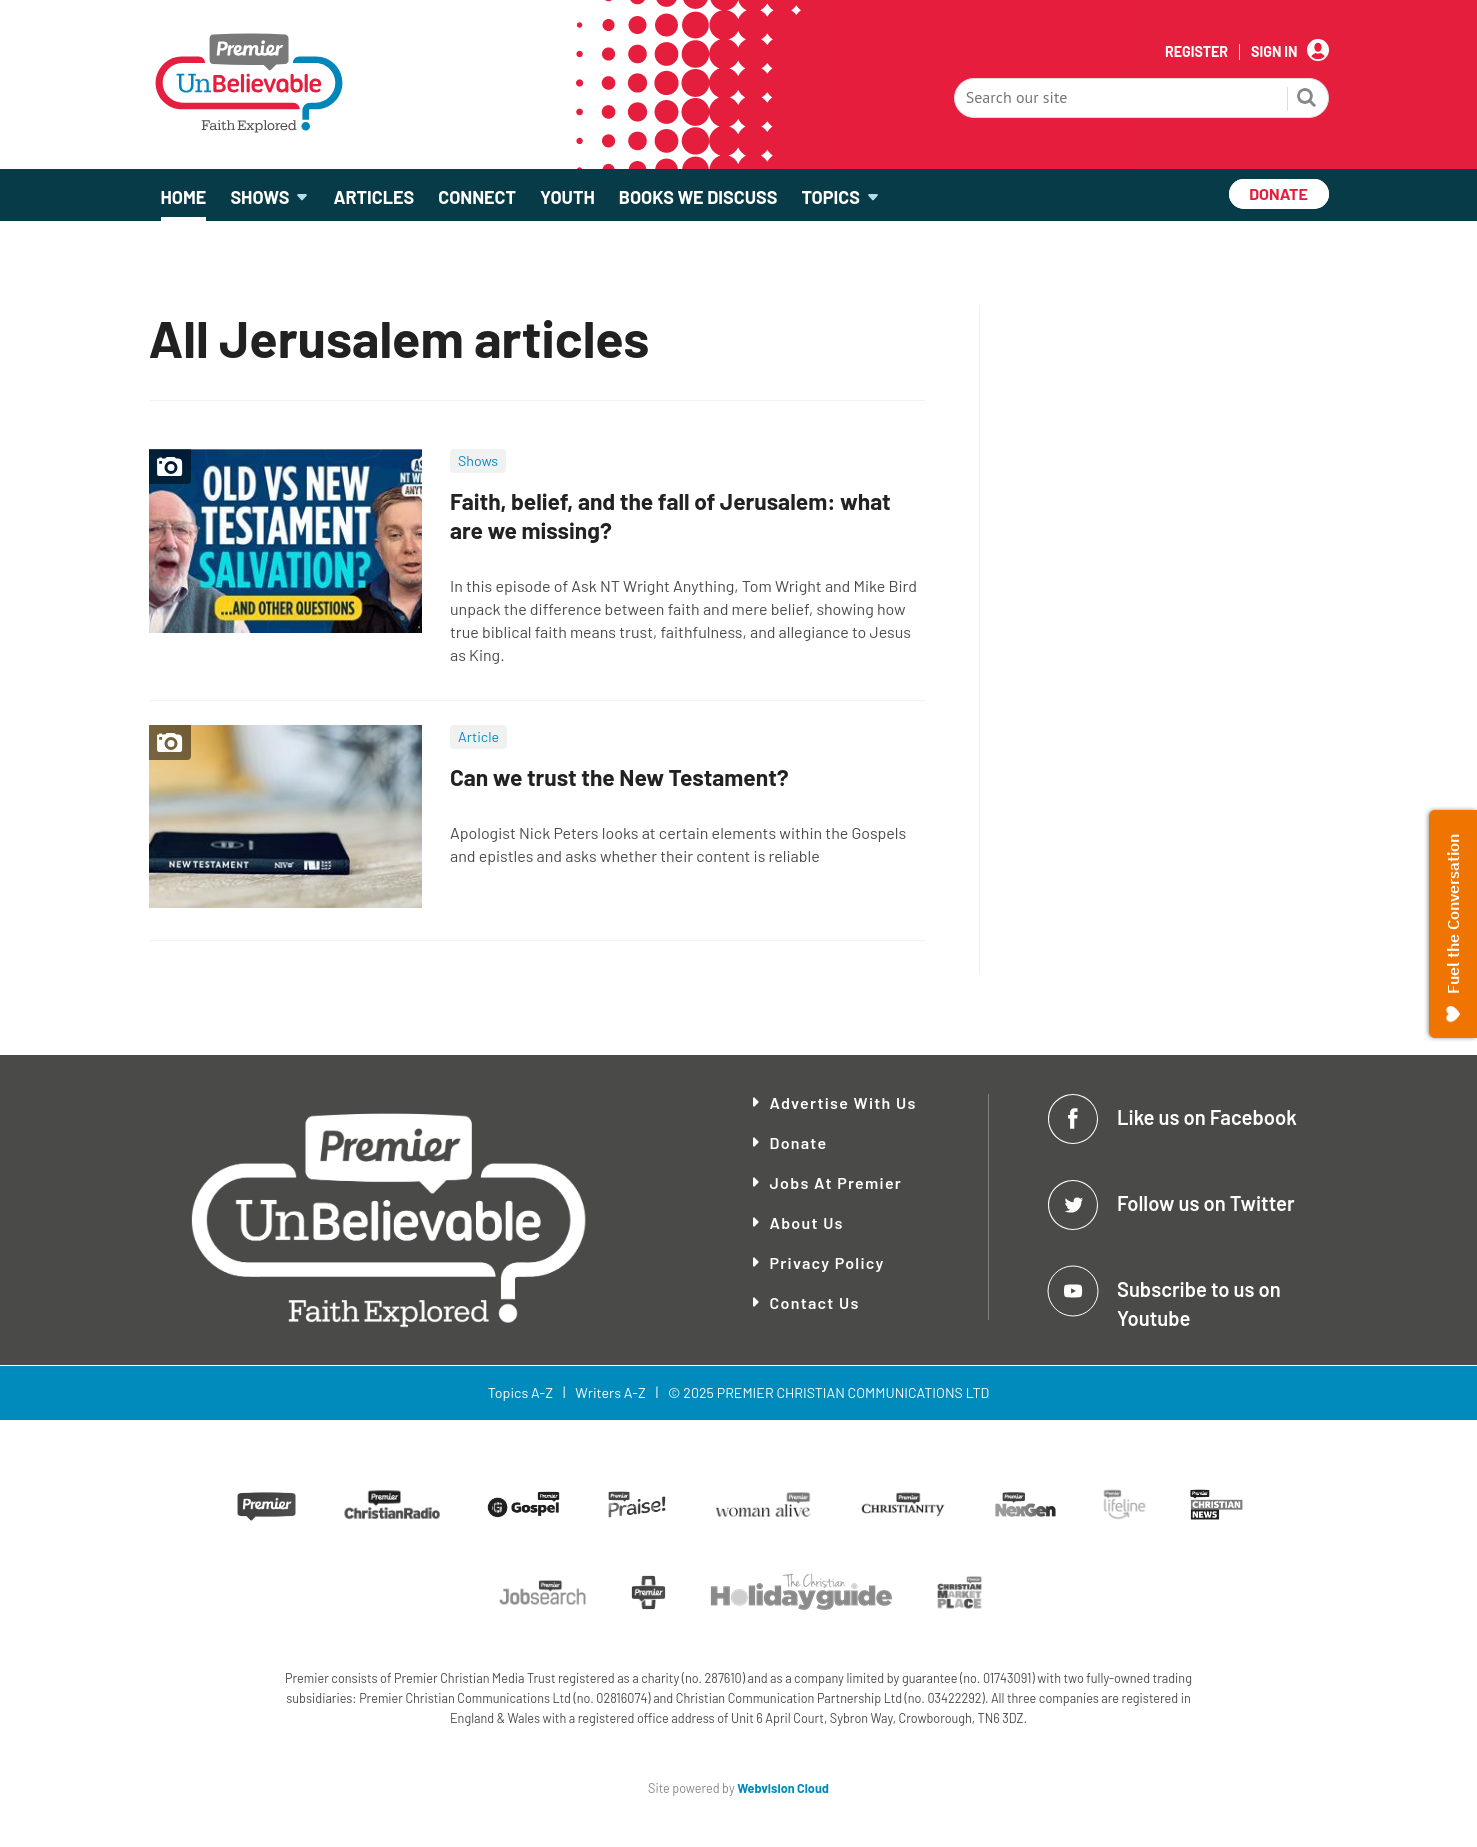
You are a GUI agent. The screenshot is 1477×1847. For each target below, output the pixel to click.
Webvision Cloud (783, 1788)
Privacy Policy (827, 1262)
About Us (807, 1222)
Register (1196, 52)
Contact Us (815, 1302)
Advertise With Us (843, 1102)
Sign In (1274, 52)
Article (478, 736)
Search (1307, 100)
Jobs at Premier (836, 1182)
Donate (799, 1142)
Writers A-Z (610, 1392)
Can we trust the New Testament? (619, 777)
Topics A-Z (520, 1392)
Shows (478, 460)
